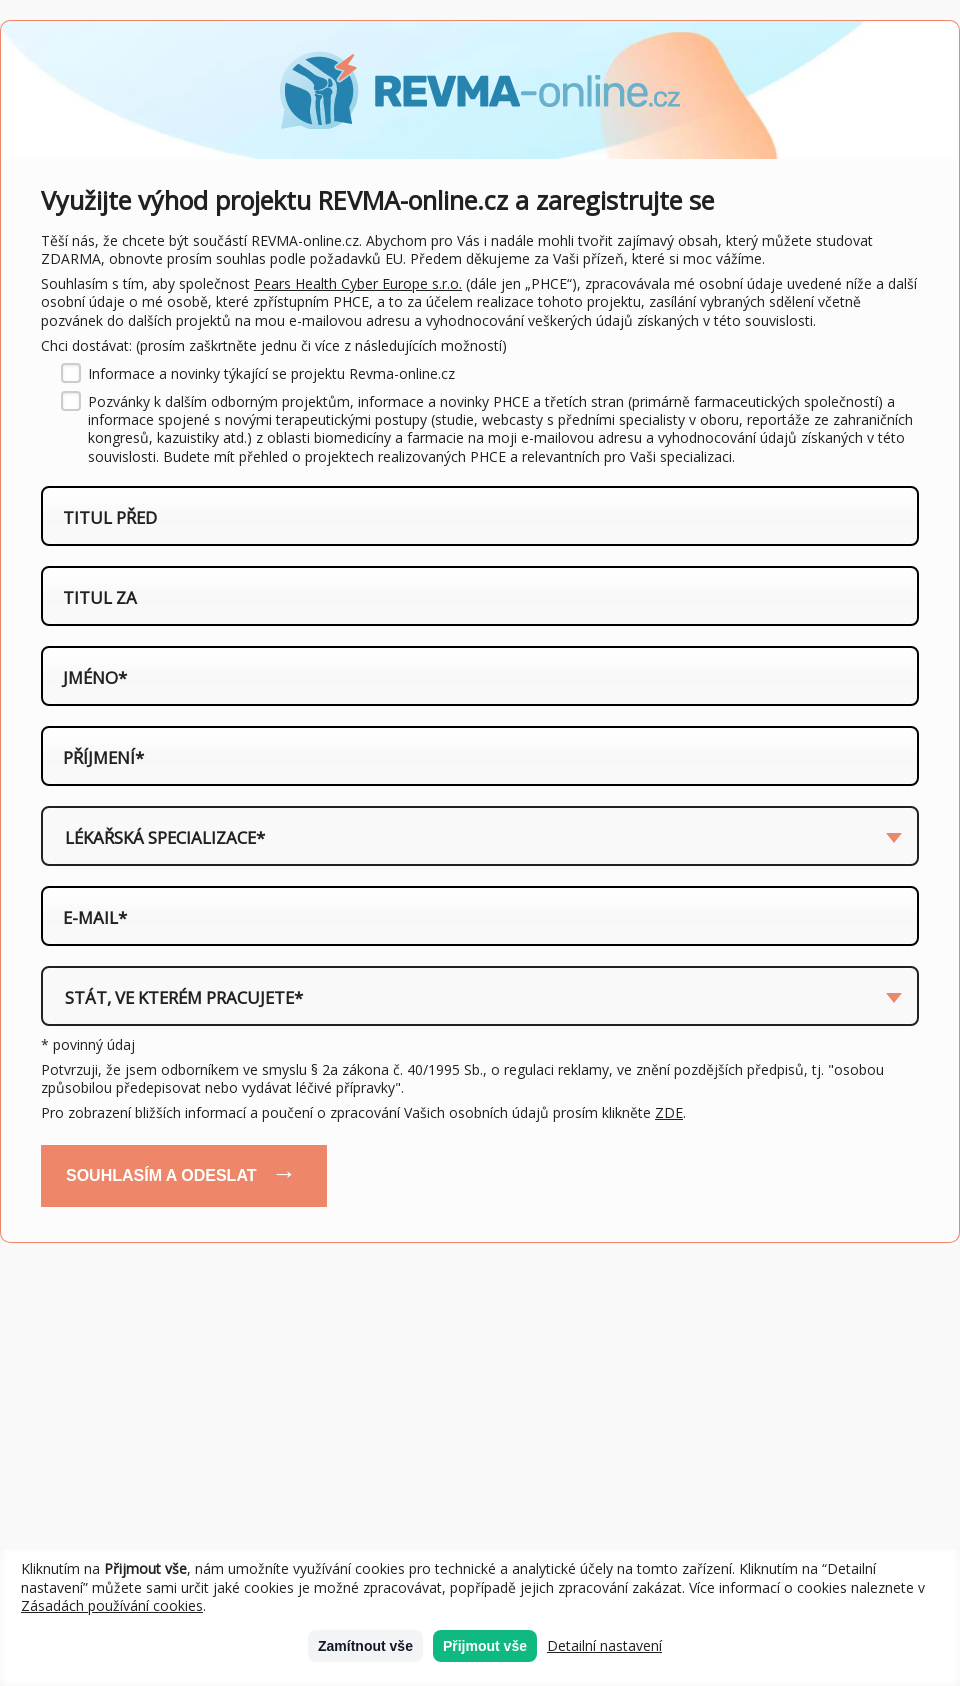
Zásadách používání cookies (112, 1605)
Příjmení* (103, 758)
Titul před (110, 518)
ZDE (669, 1112)
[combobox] (480, 836)
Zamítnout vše (365, 1646)
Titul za (100, 598)
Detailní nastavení (604, 1646)
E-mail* (95, 918)
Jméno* (95, 678)
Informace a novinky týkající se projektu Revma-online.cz (271, 374)
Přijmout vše (485, 1646)
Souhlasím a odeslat (161, 1175)
